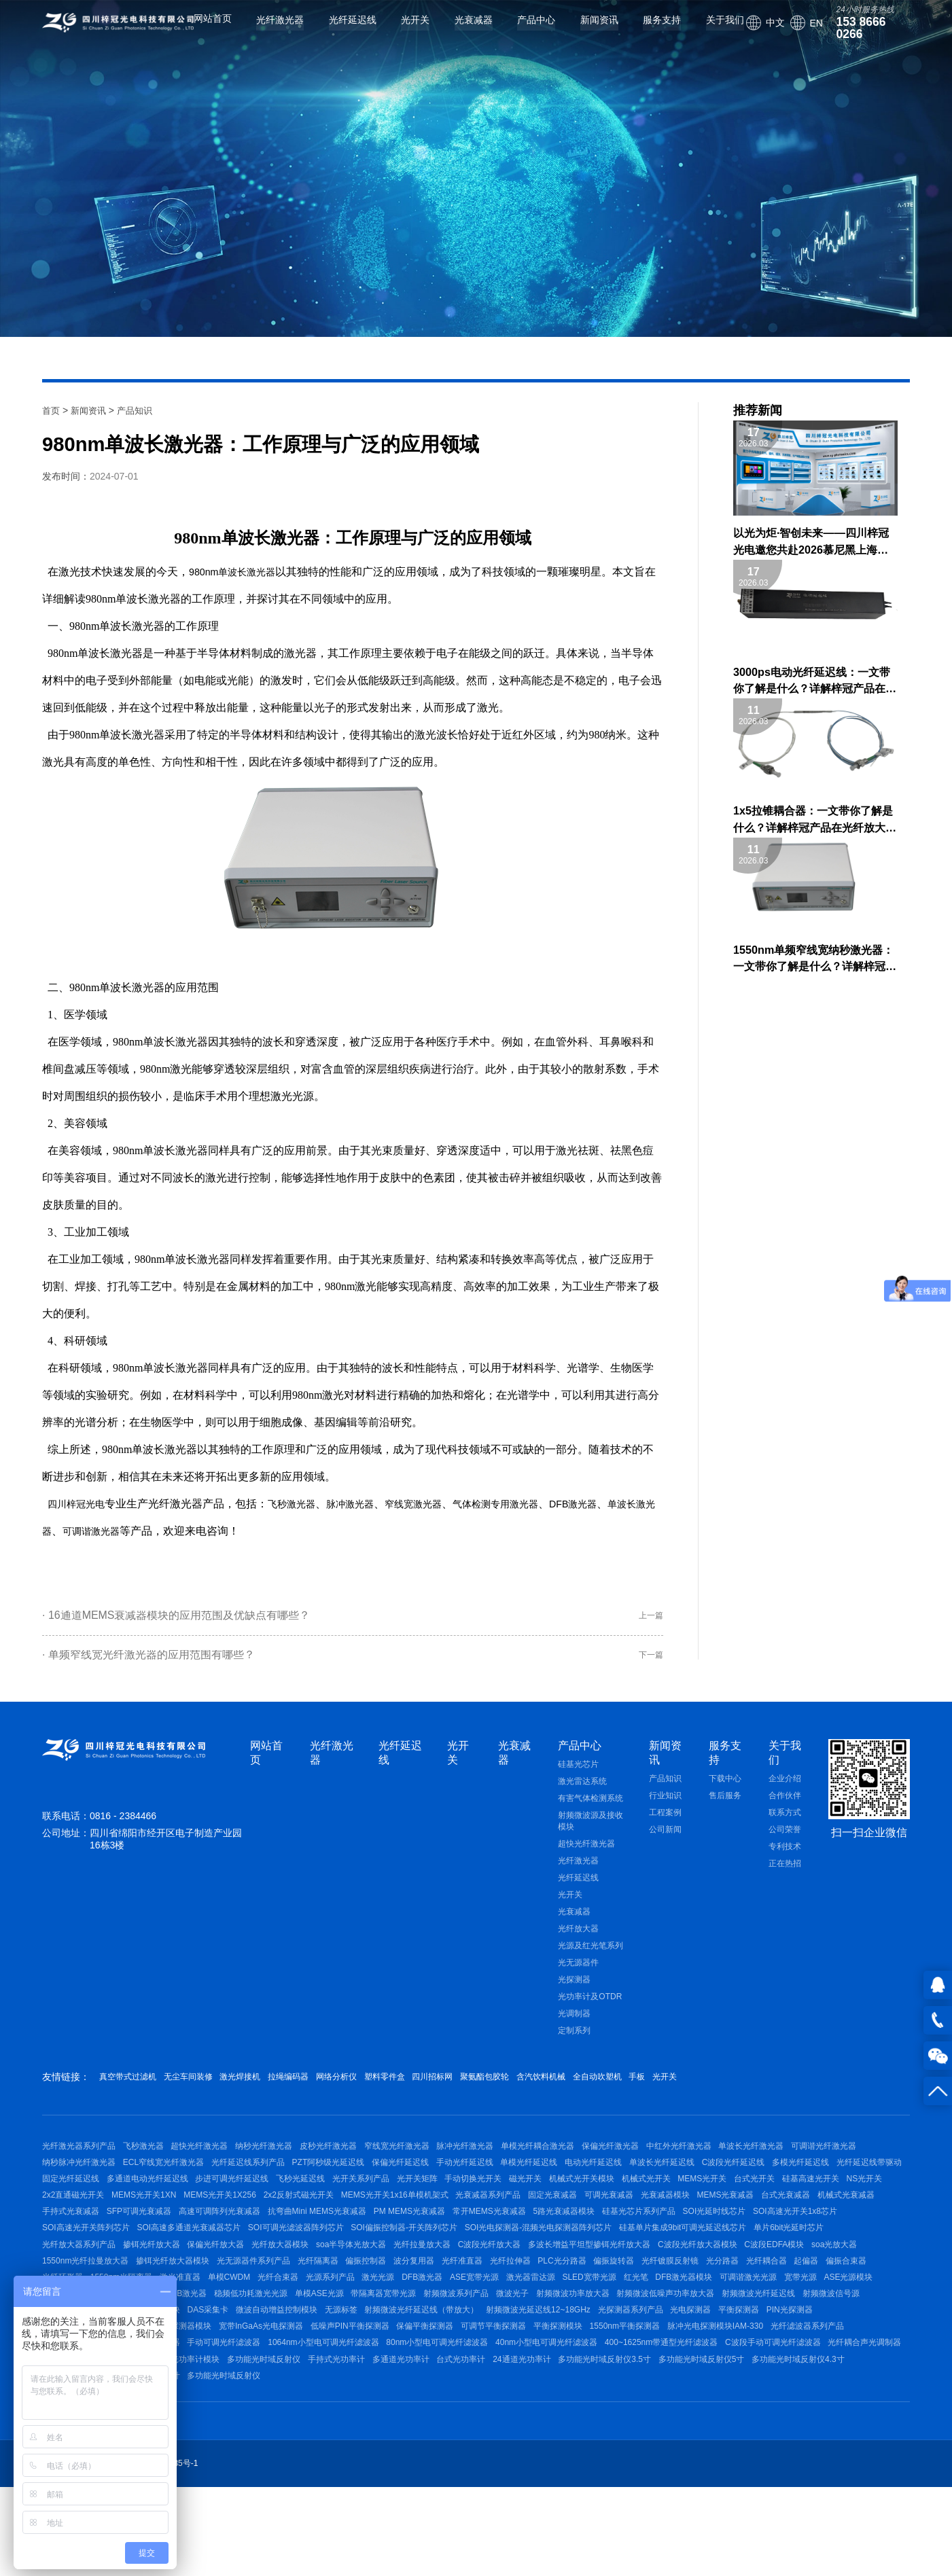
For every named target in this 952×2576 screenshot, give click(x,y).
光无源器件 (578, 1975)
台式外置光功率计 (464, 2483)
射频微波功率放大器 (689, 2376)
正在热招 (785, 1875)
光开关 (399, 30)
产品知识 (140, 410)
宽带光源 (850, 2354)
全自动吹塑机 (737, 2088)
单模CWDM (196, 2354)
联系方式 (785, 1824)
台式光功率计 (833, 2462)
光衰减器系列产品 (74, 2247)
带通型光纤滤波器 (354, 2441)
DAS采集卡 (383, 2397)
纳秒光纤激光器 (286, 2161)
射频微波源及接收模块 (590, 1833)
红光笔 (663, 2354)
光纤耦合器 (667, 2333)
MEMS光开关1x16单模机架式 (810, 2226)
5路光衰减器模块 (248, 2269)
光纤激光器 (265, 30)
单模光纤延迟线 (654, 2183)
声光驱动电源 (393, 2462)
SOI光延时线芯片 (413, 2269)
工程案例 (665, 1824)
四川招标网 (526, 2088)
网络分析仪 (401, 2088)
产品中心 (520, 30)
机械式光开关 (146, 2226)
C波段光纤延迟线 (73, 2204)
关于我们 (709, 30)
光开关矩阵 (685, 2204)
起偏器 (715, 2333)
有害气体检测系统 (590, 1810)
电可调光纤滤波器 (273, 2441)
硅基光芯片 (578, 1776)
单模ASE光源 (405, 2376)
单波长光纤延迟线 (802, 2183)
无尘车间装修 (209, 2088)
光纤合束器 (252, 2354)
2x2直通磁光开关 (459, 2226)
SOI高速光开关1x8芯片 (501, 2269)
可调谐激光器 (150, 1531)
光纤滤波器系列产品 (189, 2441)
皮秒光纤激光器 (358, 2161)
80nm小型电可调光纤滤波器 (667, 2441)
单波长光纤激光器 (827, 2161)
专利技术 (785, 1858)
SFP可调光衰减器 (625, 2247)
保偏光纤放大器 (741, 2290)
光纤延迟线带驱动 (224, 2204)
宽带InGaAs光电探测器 (448, 2419)
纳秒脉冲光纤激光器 (159, 2183)
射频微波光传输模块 (239, 2397)
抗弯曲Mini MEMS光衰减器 (818, 2247)
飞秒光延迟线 (553, 2204)
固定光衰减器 (146, 2247)
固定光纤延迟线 (300, 2204)
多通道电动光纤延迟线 (384, 2204)
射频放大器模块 (319, 2397)
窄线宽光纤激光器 (434, 2161)
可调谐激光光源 (790, 2354)
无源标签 (531, 2397)
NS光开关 (395, 2226)
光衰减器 (458, 30)
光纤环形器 (818, 2333)
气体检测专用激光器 (531, 1503)
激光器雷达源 (542, 2354)
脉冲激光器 (368, 1503)
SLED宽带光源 (609, 2354)
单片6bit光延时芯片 (502, 2290)
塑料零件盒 (463, 2088)
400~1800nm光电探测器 (259, 2419)
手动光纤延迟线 (582, 2183)
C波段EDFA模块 (538, 2311)
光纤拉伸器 (373, 2333)
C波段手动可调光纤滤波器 (218, 2462)
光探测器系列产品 (843, 2397)
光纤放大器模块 (813, 2290)
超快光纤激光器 (586, 1856)
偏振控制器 (206, 2333)
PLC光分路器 (432, 2333)
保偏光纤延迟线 (510, 2183)
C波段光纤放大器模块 (454, 2311)
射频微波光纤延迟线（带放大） (620, 2397)
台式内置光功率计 (544, 2483)
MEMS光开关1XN (537, 2226)
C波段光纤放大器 (230, 2311)
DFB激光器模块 (718, 2354)
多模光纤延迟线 (148, 2204)
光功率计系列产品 (465, 2462)
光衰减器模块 (274, 2247)
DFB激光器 (618, 1503)
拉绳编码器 (339, 2088)
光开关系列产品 (621, 2204)
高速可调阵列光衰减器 (713, 2247)
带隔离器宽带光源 (477, 2376)
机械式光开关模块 (74, 2226)
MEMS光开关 (210, 2226)
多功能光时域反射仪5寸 (266, 2483)
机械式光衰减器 (477, 2247)
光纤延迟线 (337, 30)
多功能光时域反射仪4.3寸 (370, 2483)
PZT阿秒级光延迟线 (431, 2183)
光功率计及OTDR (590, 2009)
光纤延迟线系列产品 (343, 2183)
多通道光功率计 (765, 2462)
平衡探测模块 (776, 2419)
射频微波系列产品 (557, 2376)
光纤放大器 (578, 1941)
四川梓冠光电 (80, 1503)
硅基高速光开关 (334, 2226)
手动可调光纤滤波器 (438, 2441)
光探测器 (574, 1992)
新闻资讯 (584, 30)
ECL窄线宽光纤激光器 (251, 2183)
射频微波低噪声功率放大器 (790, 2376)
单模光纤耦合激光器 (590, 2161)
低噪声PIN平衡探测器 (545, 2419)
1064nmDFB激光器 (243, 2376)
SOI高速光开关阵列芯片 (602, 2269)
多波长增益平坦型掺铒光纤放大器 (338, 2311)
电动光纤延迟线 (726, 2183)
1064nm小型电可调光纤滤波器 (545, 2441)
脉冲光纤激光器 (510, 2161)
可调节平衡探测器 (704, 2419)
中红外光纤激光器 (746, 2161)
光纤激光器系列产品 (79, 2161)
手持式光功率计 (693, 2462)
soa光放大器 (606, 2311)
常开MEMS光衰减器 (165, 2269)
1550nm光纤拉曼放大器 (687, 2311)
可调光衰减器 (210, 2247)
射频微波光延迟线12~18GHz (744, 2397)
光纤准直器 (318, 2333)
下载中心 (725, 1790)
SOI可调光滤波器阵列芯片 (827, 2269)
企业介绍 (785, 1790)
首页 (51, 410)
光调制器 (574, 2026)
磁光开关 (808, 2204)
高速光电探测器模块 (354, 2419)
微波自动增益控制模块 (459, 2397)
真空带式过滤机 (132, 2088)
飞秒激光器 (303, 1503)
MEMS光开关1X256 (621, 2226)
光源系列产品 (312, 2354)
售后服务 (725, 1807)
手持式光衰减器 (549, 2247)
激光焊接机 (276, 2088)
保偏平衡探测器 (627, 2419)
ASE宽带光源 (479, 2354)
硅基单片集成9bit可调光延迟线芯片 (389, 2290)
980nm (205, 571)
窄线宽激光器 (439, 1503)
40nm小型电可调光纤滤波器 (783, 2441)
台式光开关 (270, 2226)
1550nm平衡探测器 (850, 2419)
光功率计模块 (537, 2462)
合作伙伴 (785, 1807)
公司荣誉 (785, 1841)
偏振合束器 (762, 2333)
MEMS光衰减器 (342, 2247)
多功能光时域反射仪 (613, 2462)
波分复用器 (262, 2333)
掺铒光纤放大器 (670, 2290)
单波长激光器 (254, 571)
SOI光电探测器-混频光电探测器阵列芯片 (237, 2290)
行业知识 (665, 1807)
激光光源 (368, 2354)
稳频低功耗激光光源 (329, 2376)
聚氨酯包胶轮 (593, 2088)
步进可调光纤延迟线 (477, 2204)
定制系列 (574, 2042)
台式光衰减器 (409, 2247)
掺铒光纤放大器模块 (782, 2311)
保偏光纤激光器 (670, 2161)
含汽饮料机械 (665, 2088)
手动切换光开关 (748, 2204)
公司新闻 (665, 1841)
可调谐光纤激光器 (74, 2183)
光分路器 (615, 2333)
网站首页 (197, 30)
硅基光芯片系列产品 (330, 2269)
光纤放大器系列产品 (590, 2290)
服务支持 (646, 30)
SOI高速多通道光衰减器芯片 (713, 2269)
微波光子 (621, 2376)
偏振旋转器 (492, 2333)
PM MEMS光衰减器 (77, 2269)
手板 (790, 2088)
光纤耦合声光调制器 (317, 2462)
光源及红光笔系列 (590, 1958)
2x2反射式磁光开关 (707, 2226)
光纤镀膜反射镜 (555, 2333)
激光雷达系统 (582, 1793)
